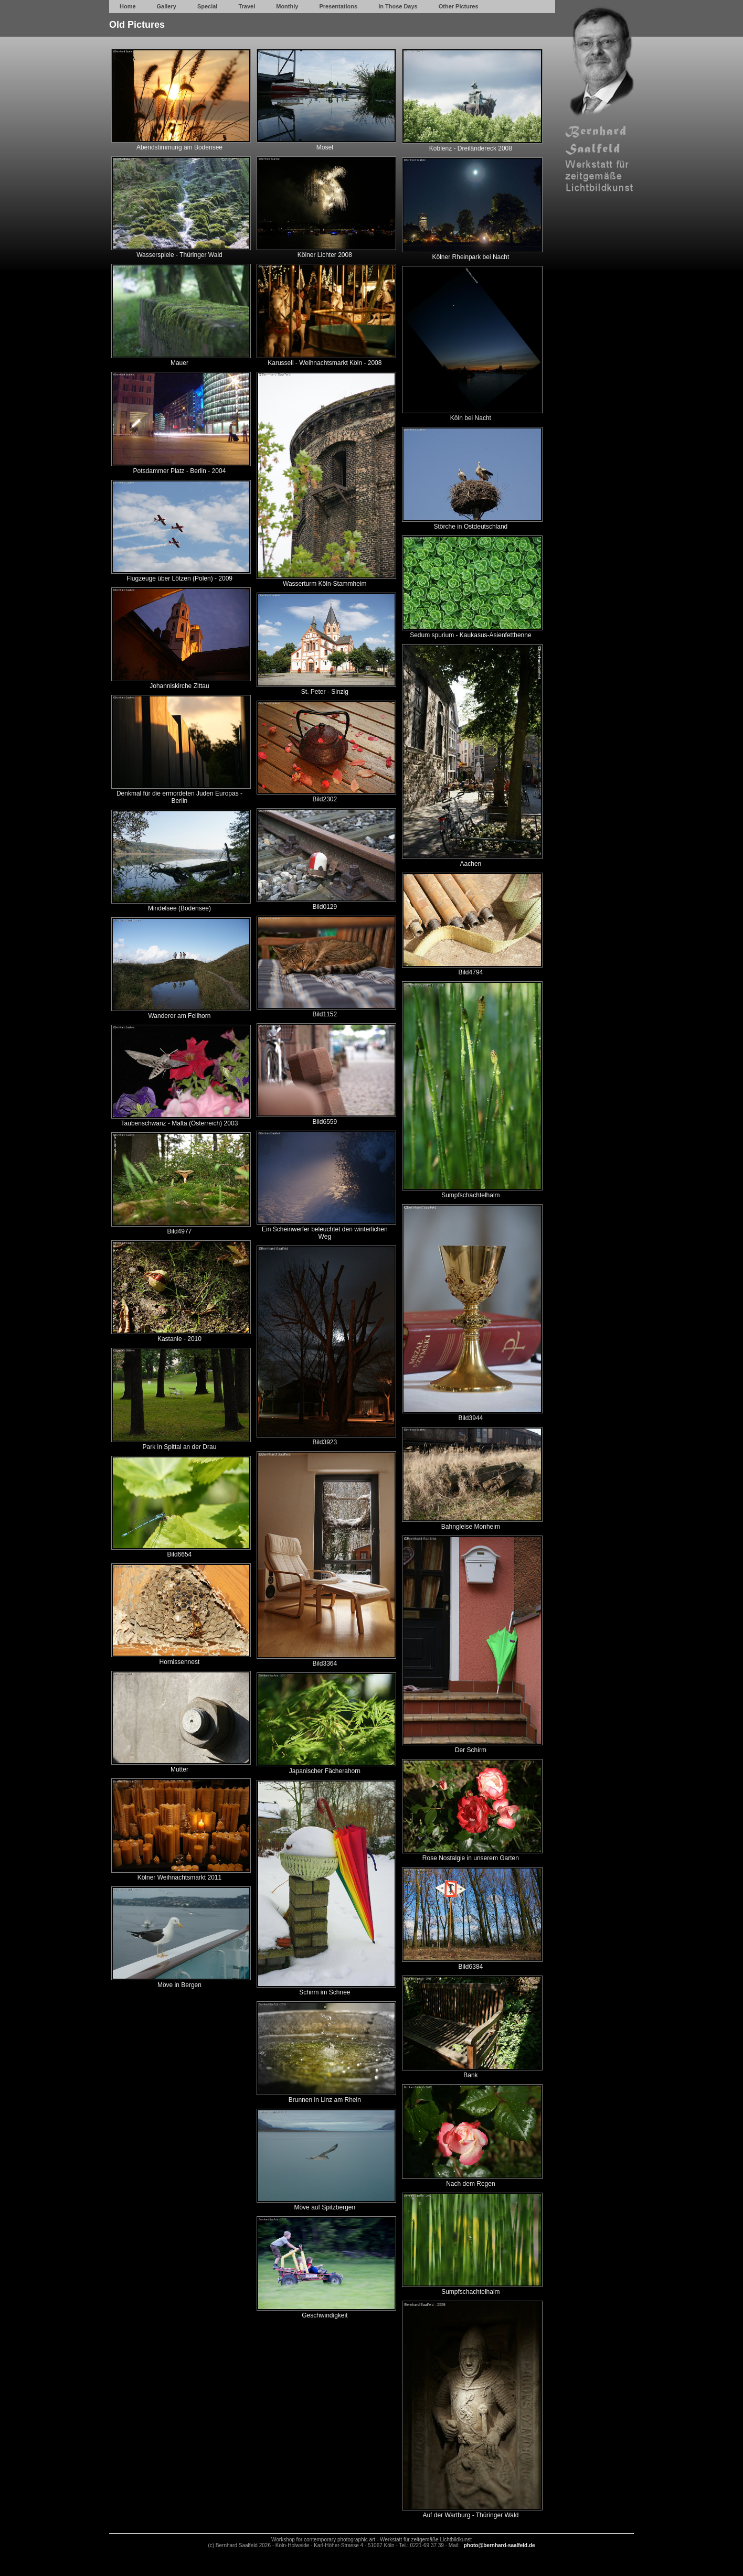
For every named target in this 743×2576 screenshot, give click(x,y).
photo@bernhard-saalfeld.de (499, 2545)
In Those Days (398, 6)
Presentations (338, 6)
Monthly (287, 6)
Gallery (166, 6)
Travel (246, 6)
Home (128, 6)
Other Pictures (459, 6)
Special (207, 6)
